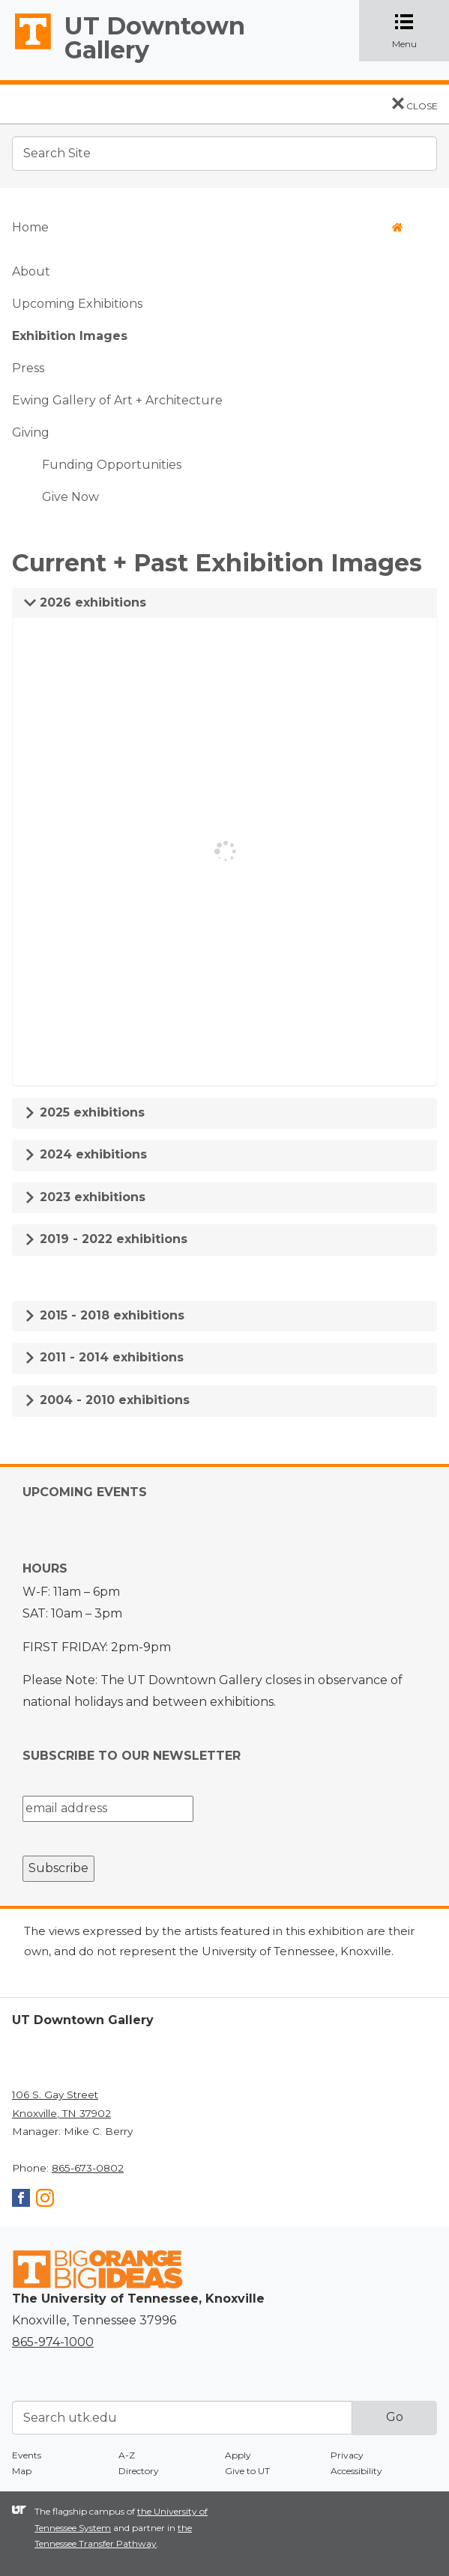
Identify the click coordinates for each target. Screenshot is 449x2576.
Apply (238, 2455)
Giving (30, 432)
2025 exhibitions (84, 1112)
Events (26, 2455)
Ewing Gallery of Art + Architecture (117, 400)
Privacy (347, 2455)
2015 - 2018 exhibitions (104, 1315)
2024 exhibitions (85, 1154)
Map (21, 2470)
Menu (417, 30)
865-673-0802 (88, 2168)
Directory (138, 2470)
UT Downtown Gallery (154, 37)
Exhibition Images (69, 336)
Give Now (70, 497)
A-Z (126, 2455)
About (31, 271)
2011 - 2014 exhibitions (104, 1357)
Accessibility (356, 2470)
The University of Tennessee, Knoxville (26, 49)
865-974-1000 (53, 2342)
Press (28, 368)
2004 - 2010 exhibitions (107, 1400)
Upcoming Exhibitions (77, 304)
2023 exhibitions (84, 1197)
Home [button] (207, 227)
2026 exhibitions (85, 602)
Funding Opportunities (111, 465)
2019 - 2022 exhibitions (105, 1239)
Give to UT (247, 2470)
